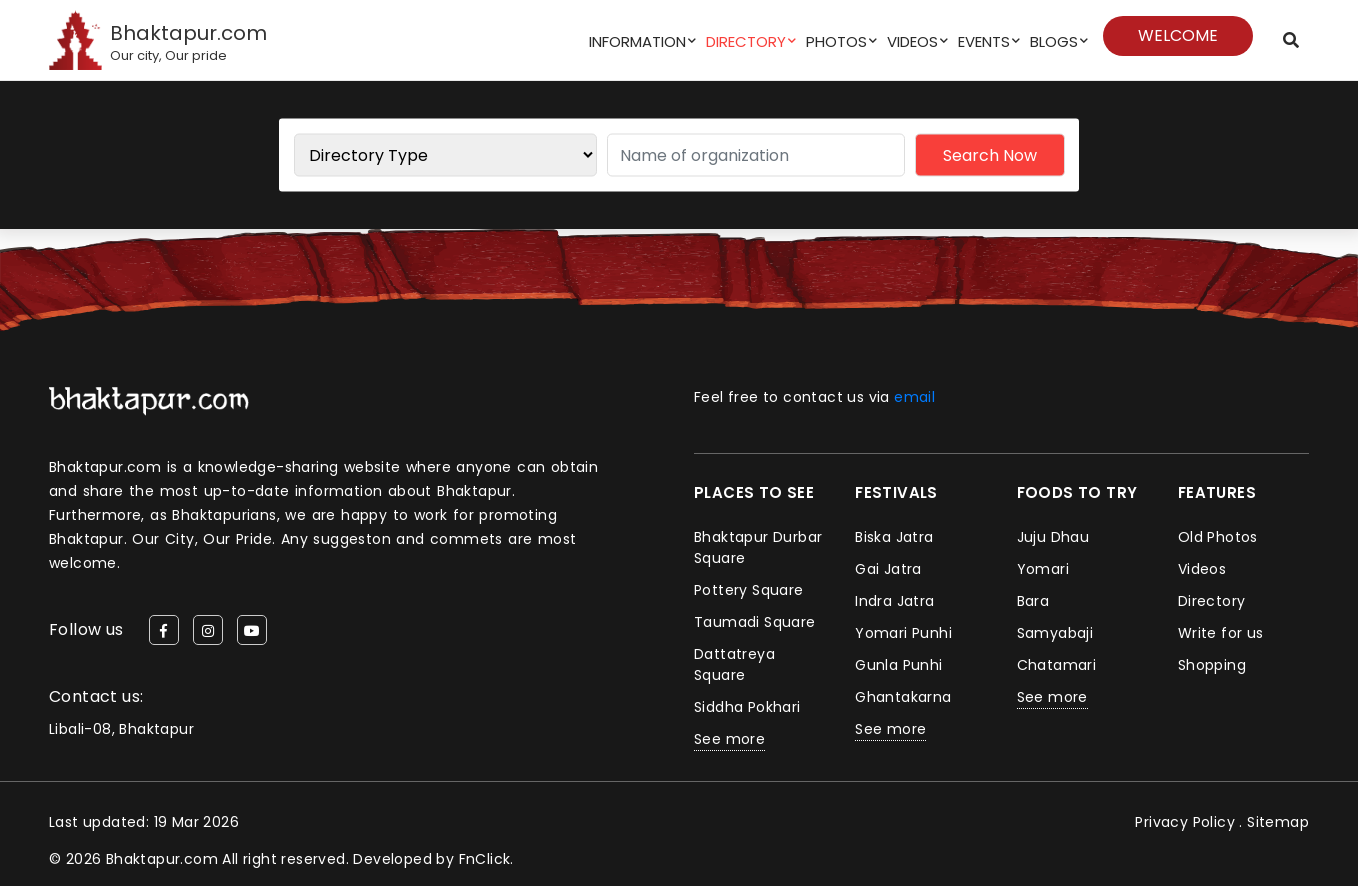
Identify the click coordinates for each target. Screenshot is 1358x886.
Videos (912, 41)
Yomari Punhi (903, 633)
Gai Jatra (888, 569)
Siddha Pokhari (747, 707)
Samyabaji (1055, 633)
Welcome (1178, 35)
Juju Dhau (1053, 537)
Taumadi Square (755, 622)
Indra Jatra (894, 601)
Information (637, 41)
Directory (746, 41)
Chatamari (1057, 665)
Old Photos (1218, 537)
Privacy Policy (1185, 822)
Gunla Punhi (898, 665)
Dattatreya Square (734, 664)
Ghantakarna (903, 697)
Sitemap (1278, 822)
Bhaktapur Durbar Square (758, 547)
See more (729, 739)
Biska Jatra (894, 537)
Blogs (1054, 41)
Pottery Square (749, 590)
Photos (836, 41)
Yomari (1043, 569)
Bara (1033, 601)
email (914, 397)
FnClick (485, 859)
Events (984, 41)
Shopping (1212, 665)
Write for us (1221, 633)
